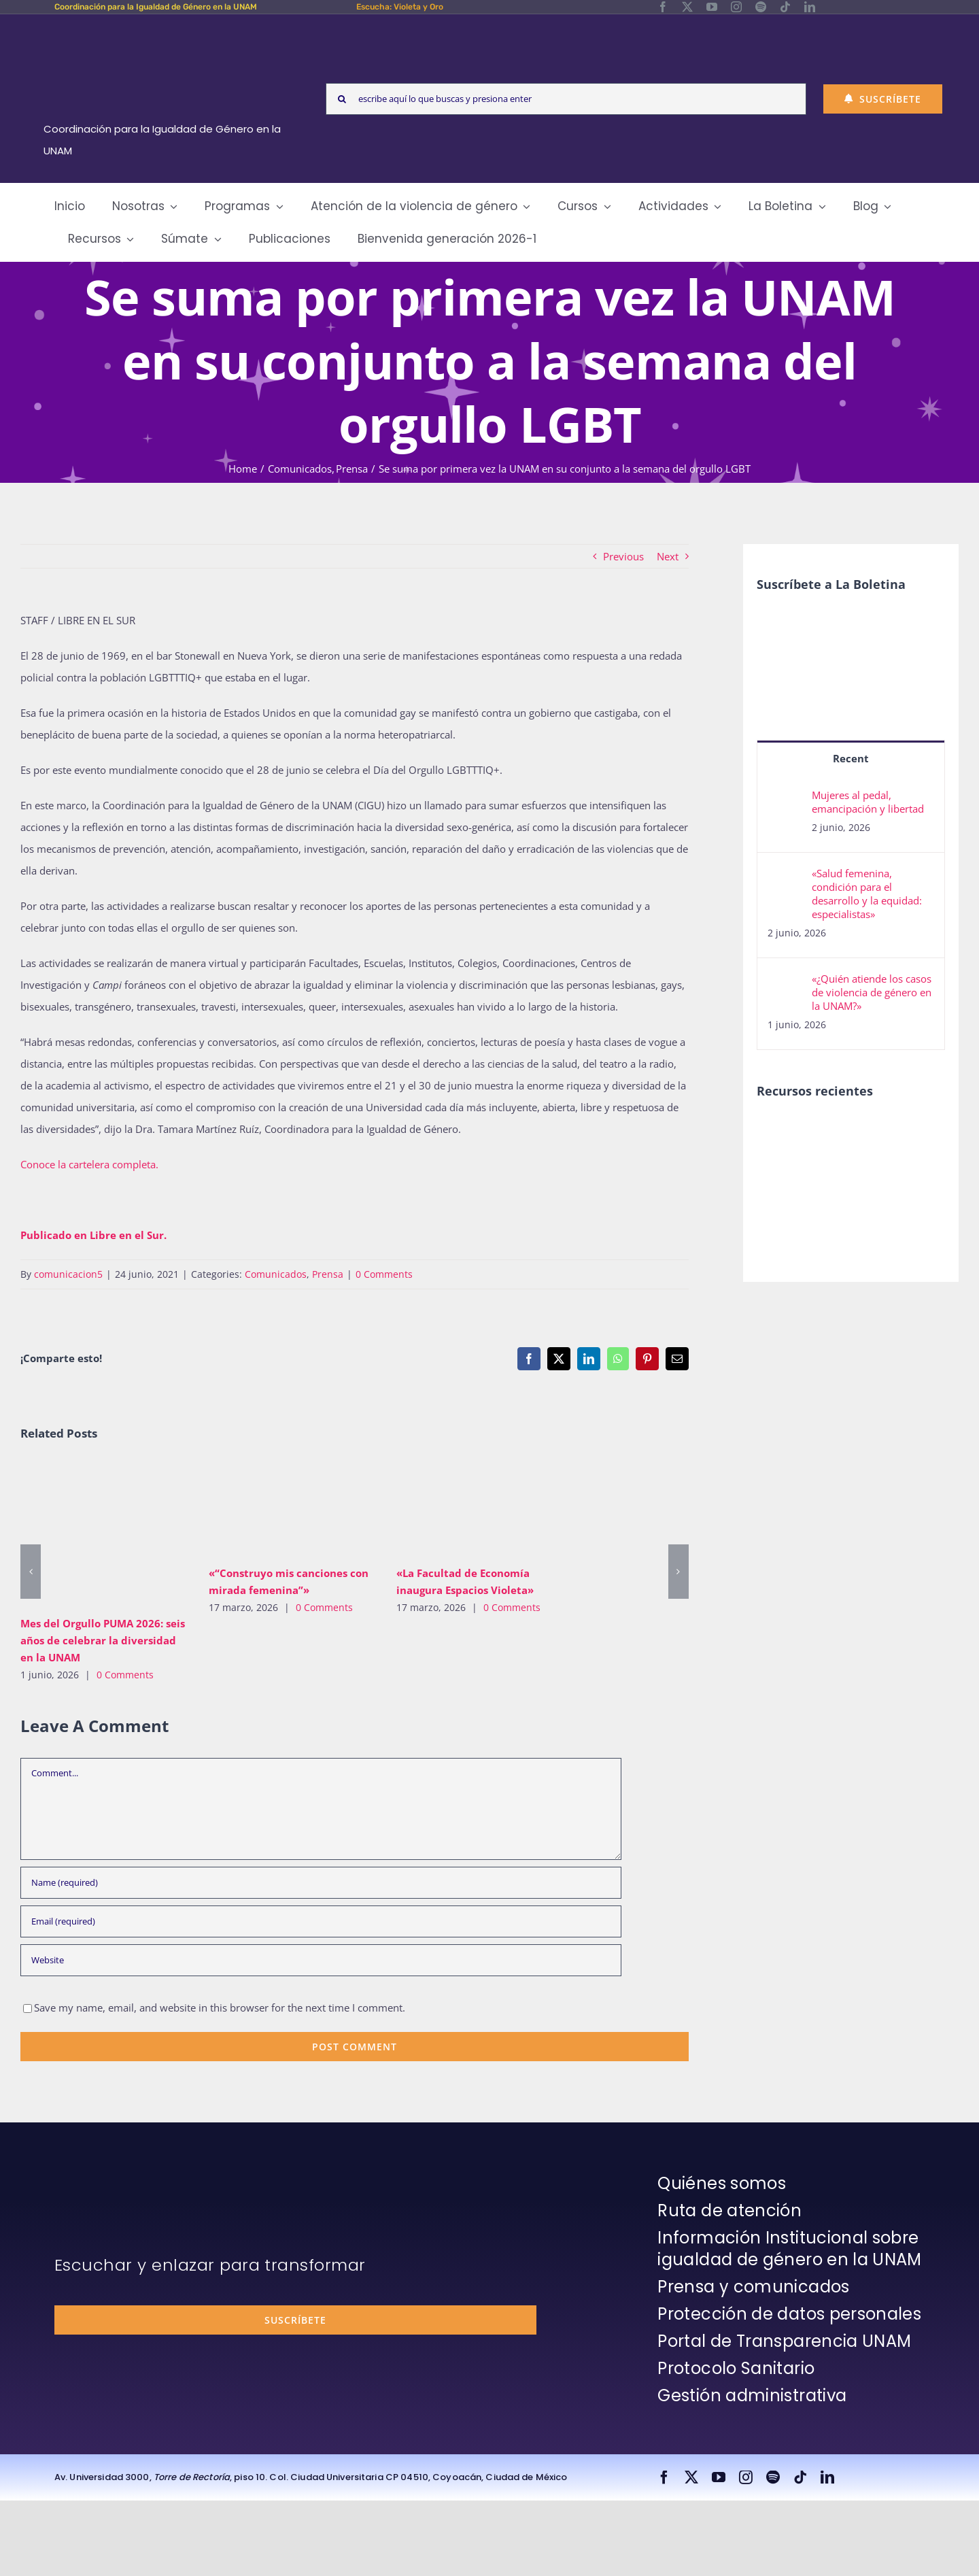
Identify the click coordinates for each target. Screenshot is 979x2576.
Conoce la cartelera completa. (89, 1164)
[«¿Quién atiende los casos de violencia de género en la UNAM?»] (785, 982)
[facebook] (662, 6)
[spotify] (760, 6)
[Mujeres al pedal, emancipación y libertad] (785, 799)
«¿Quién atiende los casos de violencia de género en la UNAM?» (871, 992)
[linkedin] (809, 6)
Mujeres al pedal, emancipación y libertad (868, 801)
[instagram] (736, 6)
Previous (623, 556)
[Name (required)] (320, 1883)
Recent (851, 758)
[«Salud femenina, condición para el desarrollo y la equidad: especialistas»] (785, 877)
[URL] (320, 1960)
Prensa (327, 1274)
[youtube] (711, 6)
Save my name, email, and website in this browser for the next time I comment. (219, 2007)
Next (668, 556)
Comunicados (276, 1274)
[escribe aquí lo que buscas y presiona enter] (566, 99)
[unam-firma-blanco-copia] (92, 2176)
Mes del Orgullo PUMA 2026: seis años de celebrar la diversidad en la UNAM (102, 1640)
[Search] (342, 99)
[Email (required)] (320, 1921)
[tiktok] (785, 6)
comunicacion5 (68, 1274)
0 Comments (384, 1274)
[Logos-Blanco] (167, 30)
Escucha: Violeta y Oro (399, 7)
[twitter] (687, 6)
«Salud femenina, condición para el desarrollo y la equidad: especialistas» (867, 893)
